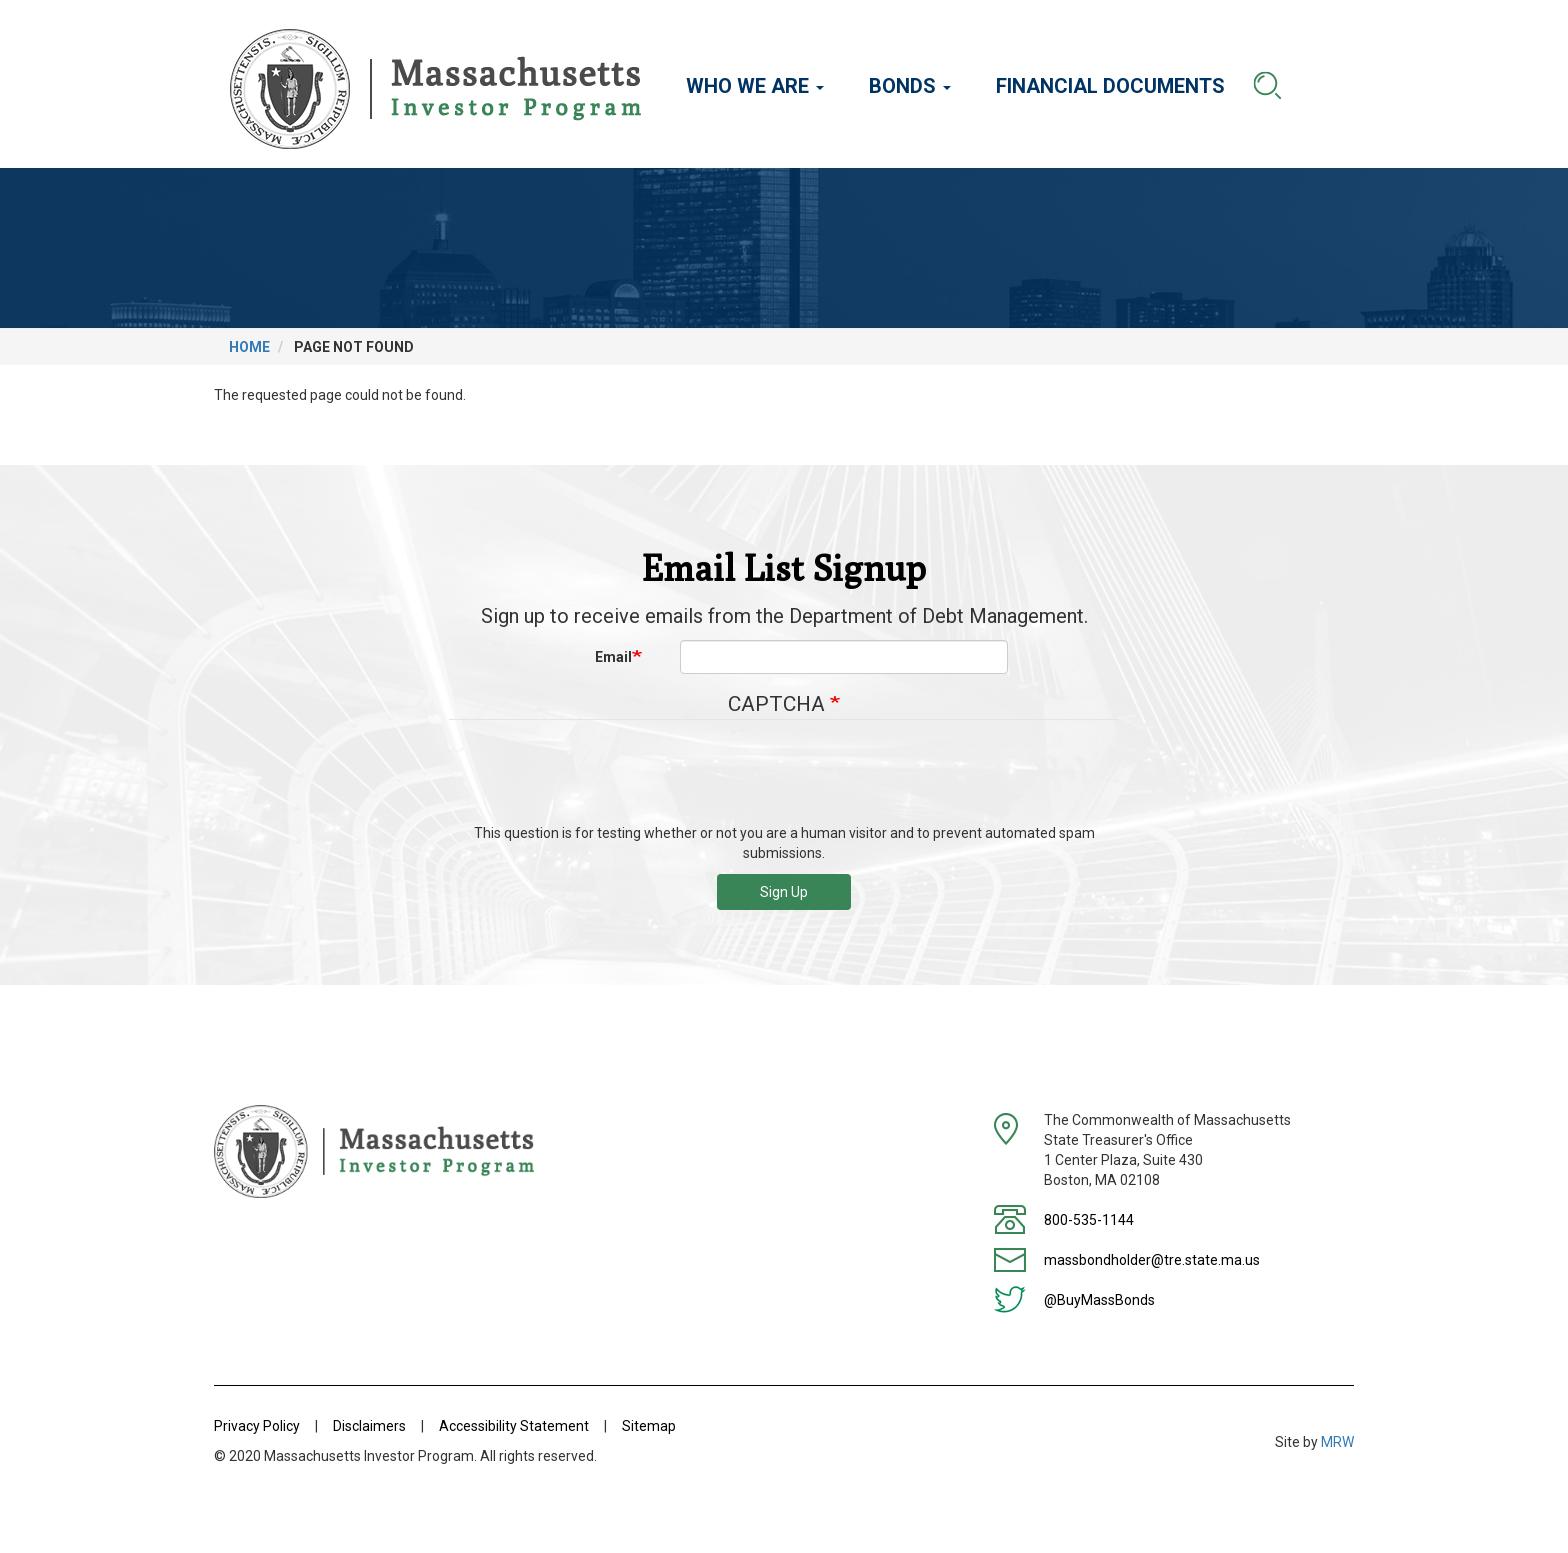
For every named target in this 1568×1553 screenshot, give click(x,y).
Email (613, 657)
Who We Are (755, 86)
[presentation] (784, 779)
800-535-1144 (1089, 1220)
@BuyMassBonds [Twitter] (1099, 1300)
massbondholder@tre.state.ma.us (1152, 1260)
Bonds (910, 86)
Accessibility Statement (514, 1426)
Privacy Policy (257, 1426)
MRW (1337, 1442)
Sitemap (649, 1426)
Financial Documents (1110, 86)
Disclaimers (369, 1426)
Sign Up (784, 892)
